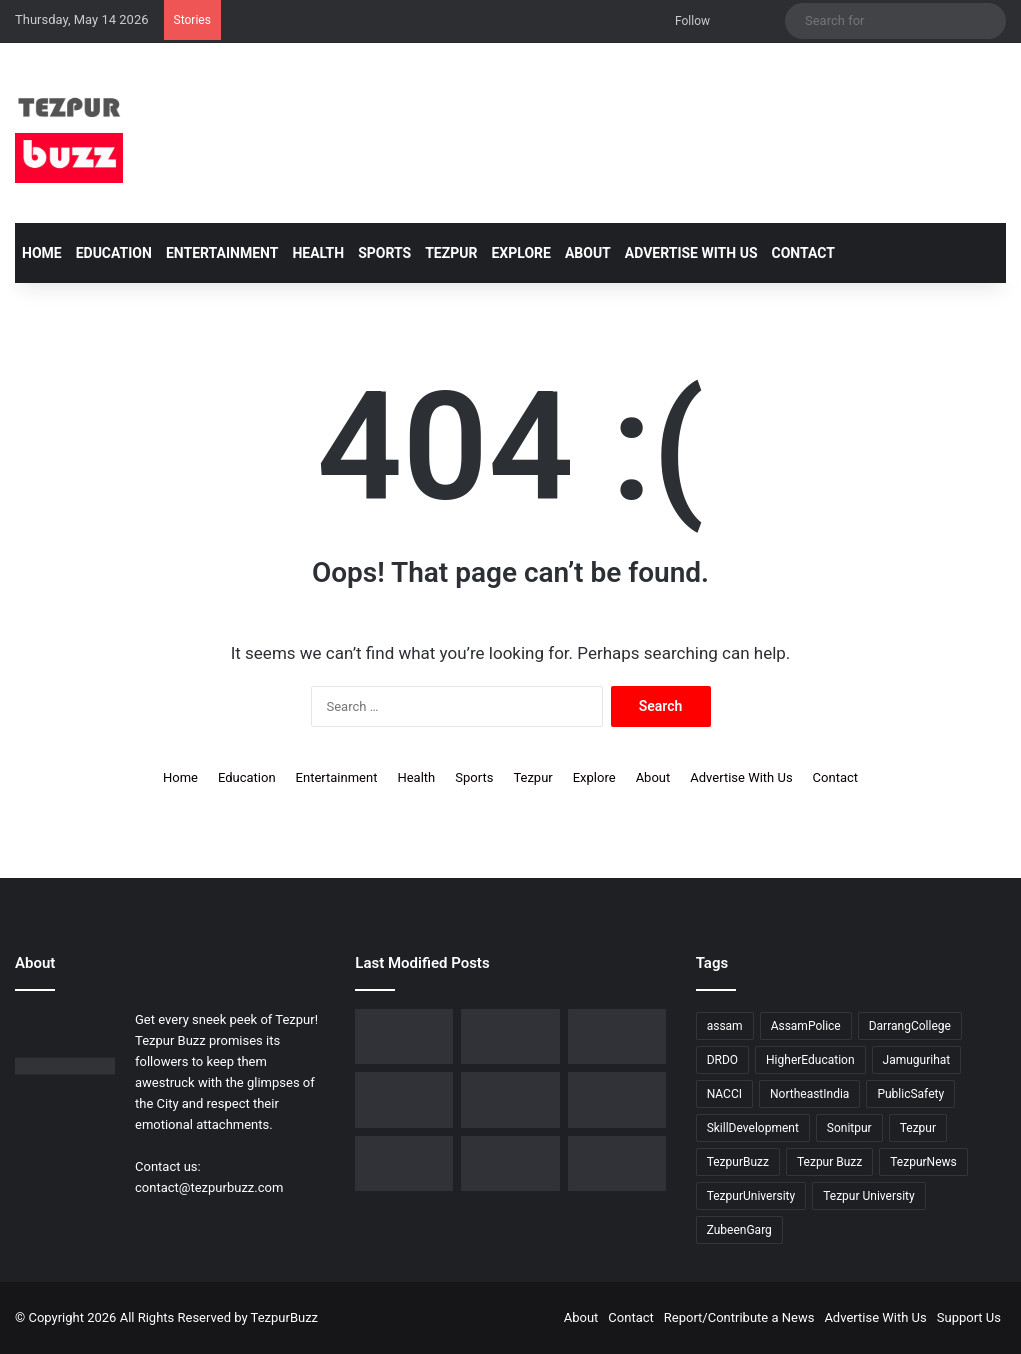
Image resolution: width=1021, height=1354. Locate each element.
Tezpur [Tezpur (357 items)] (918, 1128)
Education (114, 253)
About (588, 253)
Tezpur (451, 253)
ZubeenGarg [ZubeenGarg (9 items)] (739, 1230)
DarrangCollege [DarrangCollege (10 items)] (910, 1026)
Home (42, 253)
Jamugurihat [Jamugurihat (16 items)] (917, 1060)
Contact (803, 253)
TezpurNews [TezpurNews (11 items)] (923, 1162)
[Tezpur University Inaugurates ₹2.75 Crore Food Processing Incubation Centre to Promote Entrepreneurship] (404, 1163)
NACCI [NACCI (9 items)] (724, 1094)
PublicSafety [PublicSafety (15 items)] (910, 1094)
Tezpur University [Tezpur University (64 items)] (869, 1196)
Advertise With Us (691, 253)
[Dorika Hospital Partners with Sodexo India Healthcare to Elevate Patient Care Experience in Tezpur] (404, 1036)
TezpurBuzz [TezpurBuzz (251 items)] (738, 1162)
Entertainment (222, 253)
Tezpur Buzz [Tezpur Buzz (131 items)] (829, 1162)
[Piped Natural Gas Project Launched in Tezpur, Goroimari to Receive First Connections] (617, 1099)
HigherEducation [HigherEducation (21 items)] (810, 1060)
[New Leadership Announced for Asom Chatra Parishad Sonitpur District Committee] (510, 1099)
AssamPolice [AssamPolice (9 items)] (806, 1026)
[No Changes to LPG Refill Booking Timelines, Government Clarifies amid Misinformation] (404, 1099)
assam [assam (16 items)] (725, 1026)
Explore (520, 253)
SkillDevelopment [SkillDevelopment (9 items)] (753, 1128)
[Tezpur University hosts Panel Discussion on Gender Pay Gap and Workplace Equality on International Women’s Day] (617, 1163)
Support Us (969, 1317)
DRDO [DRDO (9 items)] (722, 1060)
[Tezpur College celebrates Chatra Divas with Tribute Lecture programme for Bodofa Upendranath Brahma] (617, 1036)
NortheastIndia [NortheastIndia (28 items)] (809, 1094)
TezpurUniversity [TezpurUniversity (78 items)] (751, 1196)
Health (318, 253)
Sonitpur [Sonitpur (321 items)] (849, 1128)
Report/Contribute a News (739, 1317)
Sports (384, 253)
